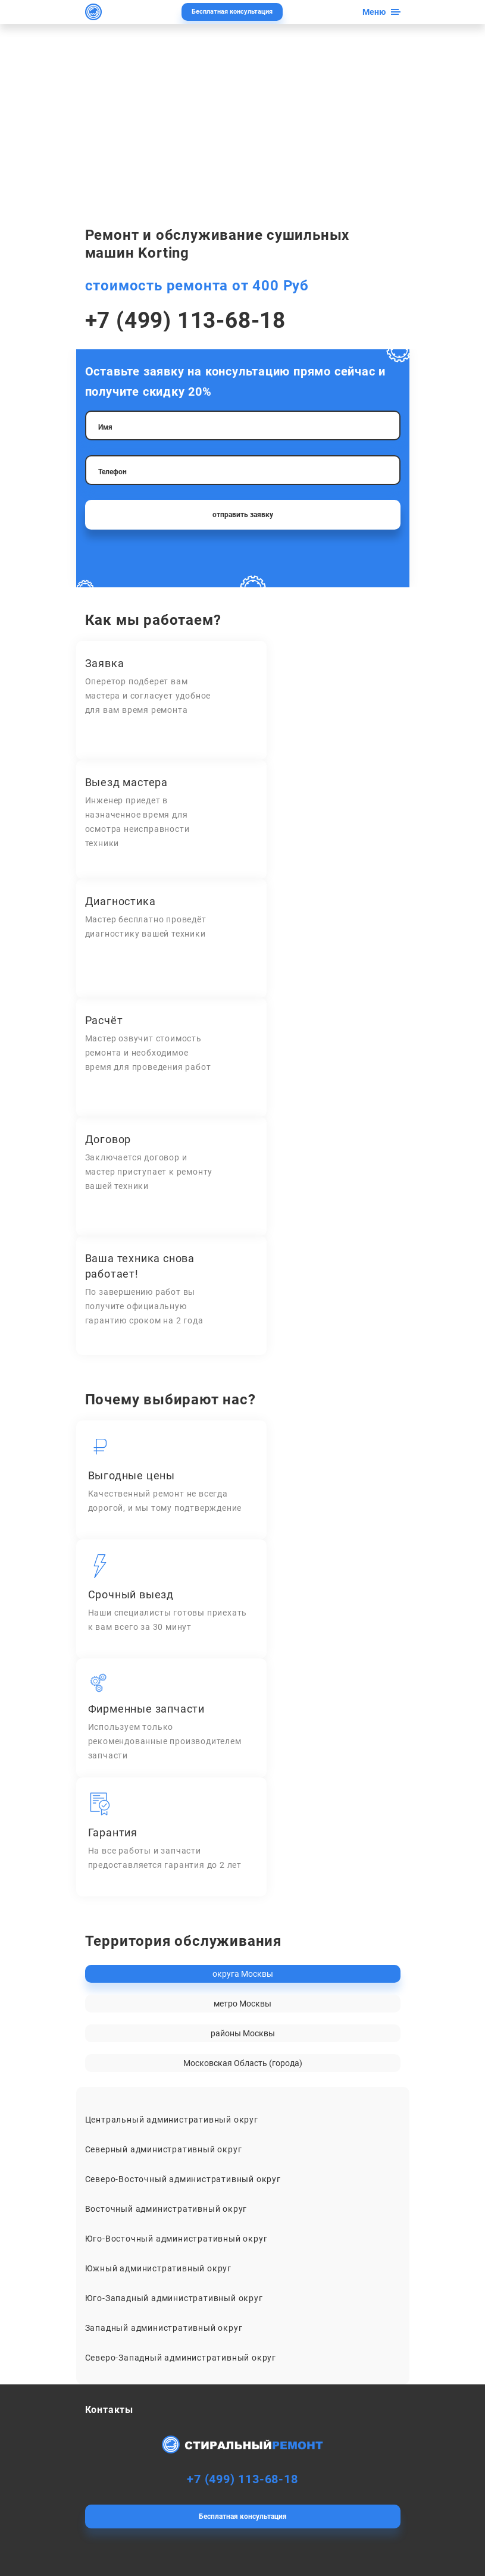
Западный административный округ (164, 2328)
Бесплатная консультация (232, 11)
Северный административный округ (163, 2149)
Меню (374, 12)
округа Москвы (242, 1974)
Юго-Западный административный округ (174, 2298)
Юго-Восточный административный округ (176, 2238)
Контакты (109, 2409)
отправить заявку (242, 515)
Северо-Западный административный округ (180, 2357)
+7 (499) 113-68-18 (185, 320)
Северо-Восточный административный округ (183, 2179)
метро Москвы (242, 2003)
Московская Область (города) (242, 2063)
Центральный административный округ (171, 2119)
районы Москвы (243, 2033)
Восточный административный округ (166, 2209)
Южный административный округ (158, 2268)
